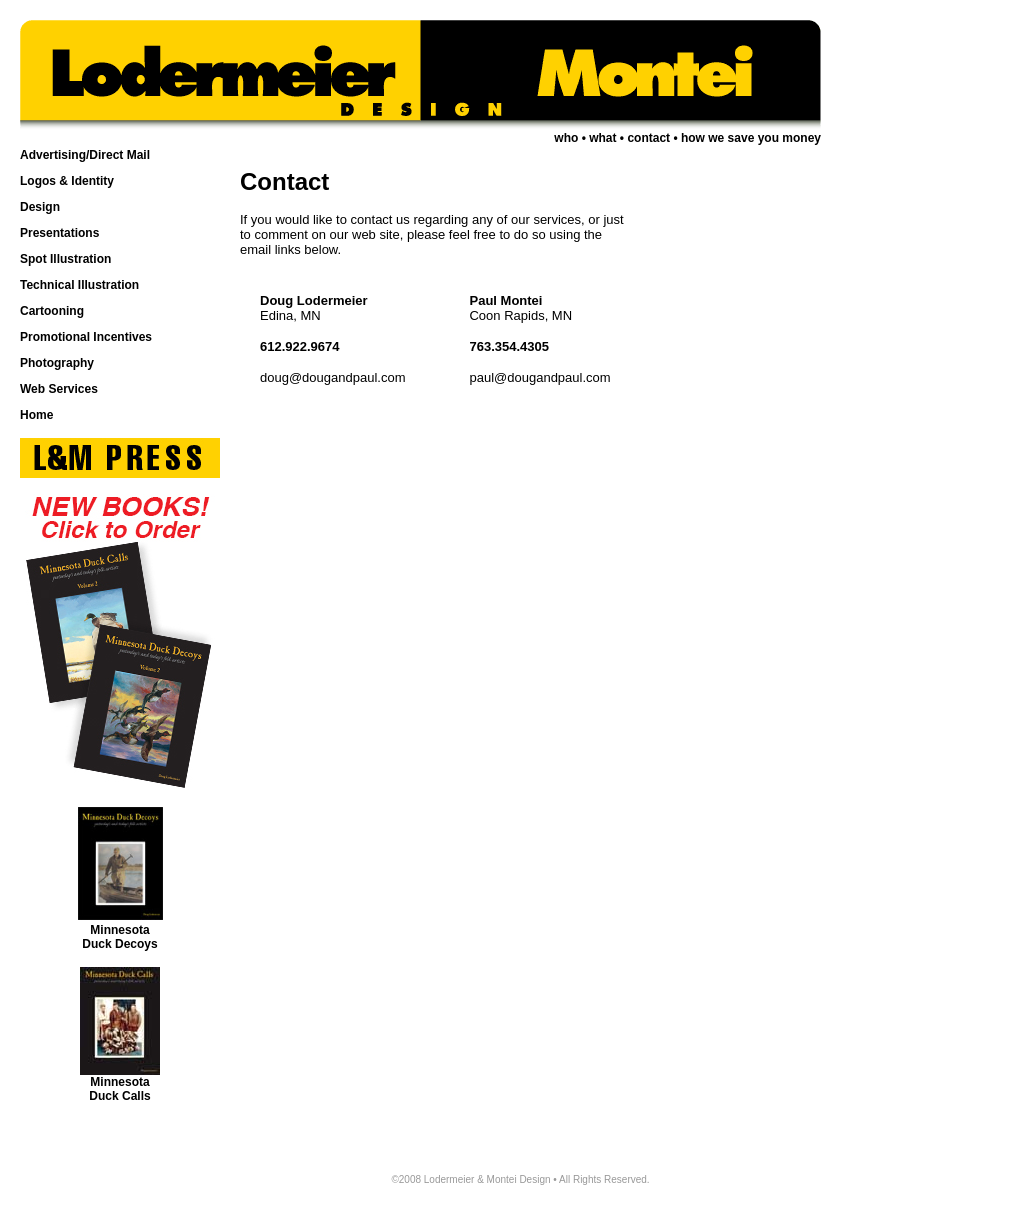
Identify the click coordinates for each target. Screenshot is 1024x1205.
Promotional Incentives (86, 337)
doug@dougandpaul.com (332, 377)
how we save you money (751, 138)
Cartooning (52, 311)
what (602, 138)
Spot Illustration (65, 259)
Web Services (59, 389)
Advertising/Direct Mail (85, 155)
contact (648, 138)
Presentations (59, 233)
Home (36, 415)
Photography (57, 363)
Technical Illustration (79, 285)
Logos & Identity (67, 181)
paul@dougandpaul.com (539, 377)
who (566, 138)
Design (40, 207)
